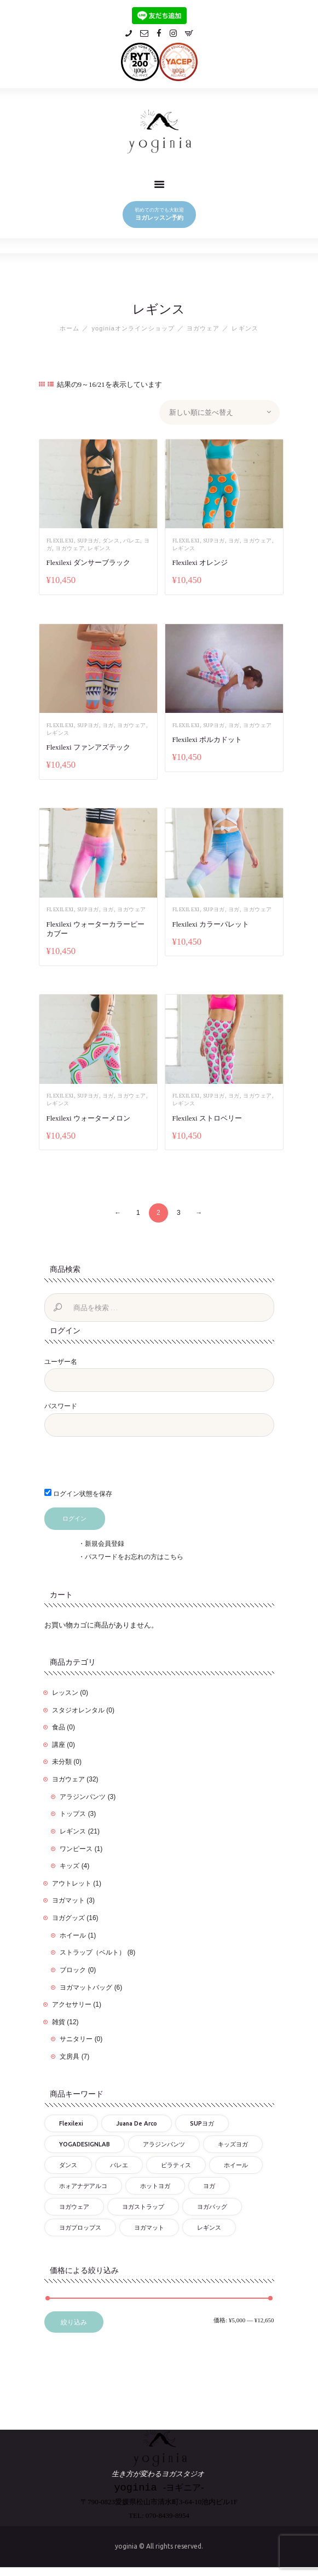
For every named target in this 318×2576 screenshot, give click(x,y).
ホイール (73, 1933)
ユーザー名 (60, 1358)
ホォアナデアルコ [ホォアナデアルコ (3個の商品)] (83, 2183)
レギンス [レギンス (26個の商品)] (209, 2225)
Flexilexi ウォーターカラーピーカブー (95, 927)
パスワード (60, 1403)
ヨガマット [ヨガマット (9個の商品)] (149, 2225)
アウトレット (71, 1880)
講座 (58, 1742)
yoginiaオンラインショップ (132, 328)
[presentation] (119, 1465)
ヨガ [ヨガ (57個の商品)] (209, 2183)
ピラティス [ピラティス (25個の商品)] (176, 2163)
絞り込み (74, 2320)
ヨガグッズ (68, 1916)
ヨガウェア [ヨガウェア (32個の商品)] (74, 2204)
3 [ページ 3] (179, 1210)
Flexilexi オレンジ (200, 562)
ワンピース (76, 1846)
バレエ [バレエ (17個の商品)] (119, 2163)
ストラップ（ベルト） (92, 1950)
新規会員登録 (104, 1541)
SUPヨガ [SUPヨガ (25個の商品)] (202, 2121)
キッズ (69, 1863)
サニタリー (76, 2037)
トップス (73, 1811)
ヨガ (234, 540)
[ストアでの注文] (219, 412)
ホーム (69, 328)
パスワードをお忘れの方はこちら (134, 1554)
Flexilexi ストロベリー (207, 1115)
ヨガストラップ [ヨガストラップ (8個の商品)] (143, 2204)
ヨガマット (68, 1898)
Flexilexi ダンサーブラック (88, 562)
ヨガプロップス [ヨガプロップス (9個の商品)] (80, 2225)
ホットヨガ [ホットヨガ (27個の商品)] (155, 2183)
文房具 (69, 2054)
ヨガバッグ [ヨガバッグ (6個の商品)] (212, 2204)
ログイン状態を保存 (78, 1490)
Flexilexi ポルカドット (207, 738)
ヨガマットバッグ (86, 1985)
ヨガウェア (203, 328)
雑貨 (58, 2019)
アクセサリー (71, 2002)
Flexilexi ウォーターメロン (88, 1115)
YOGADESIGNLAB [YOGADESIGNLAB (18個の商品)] (84, 2142)
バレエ (132, 540)
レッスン (65, 1690)
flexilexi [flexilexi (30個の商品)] (71, 2121)
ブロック (73, 1968)
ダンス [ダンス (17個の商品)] (68, 2163)
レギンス (99, 547)
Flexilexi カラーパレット (210, 922)
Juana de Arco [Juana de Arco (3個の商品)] (136, 2121)
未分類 (62, 1759)
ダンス (111, 540)
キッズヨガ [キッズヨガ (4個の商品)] (233, 2142)
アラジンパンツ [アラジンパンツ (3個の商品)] (164, 2142)
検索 (58, 1305)
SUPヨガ (88, 540)
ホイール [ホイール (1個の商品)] (236, 2163)
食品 (58, 1725)
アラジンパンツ (83, 1794)
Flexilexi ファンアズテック (88, 746)
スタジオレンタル (78, 1707)
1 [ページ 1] (138, 1210)
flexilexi (60, 540)
